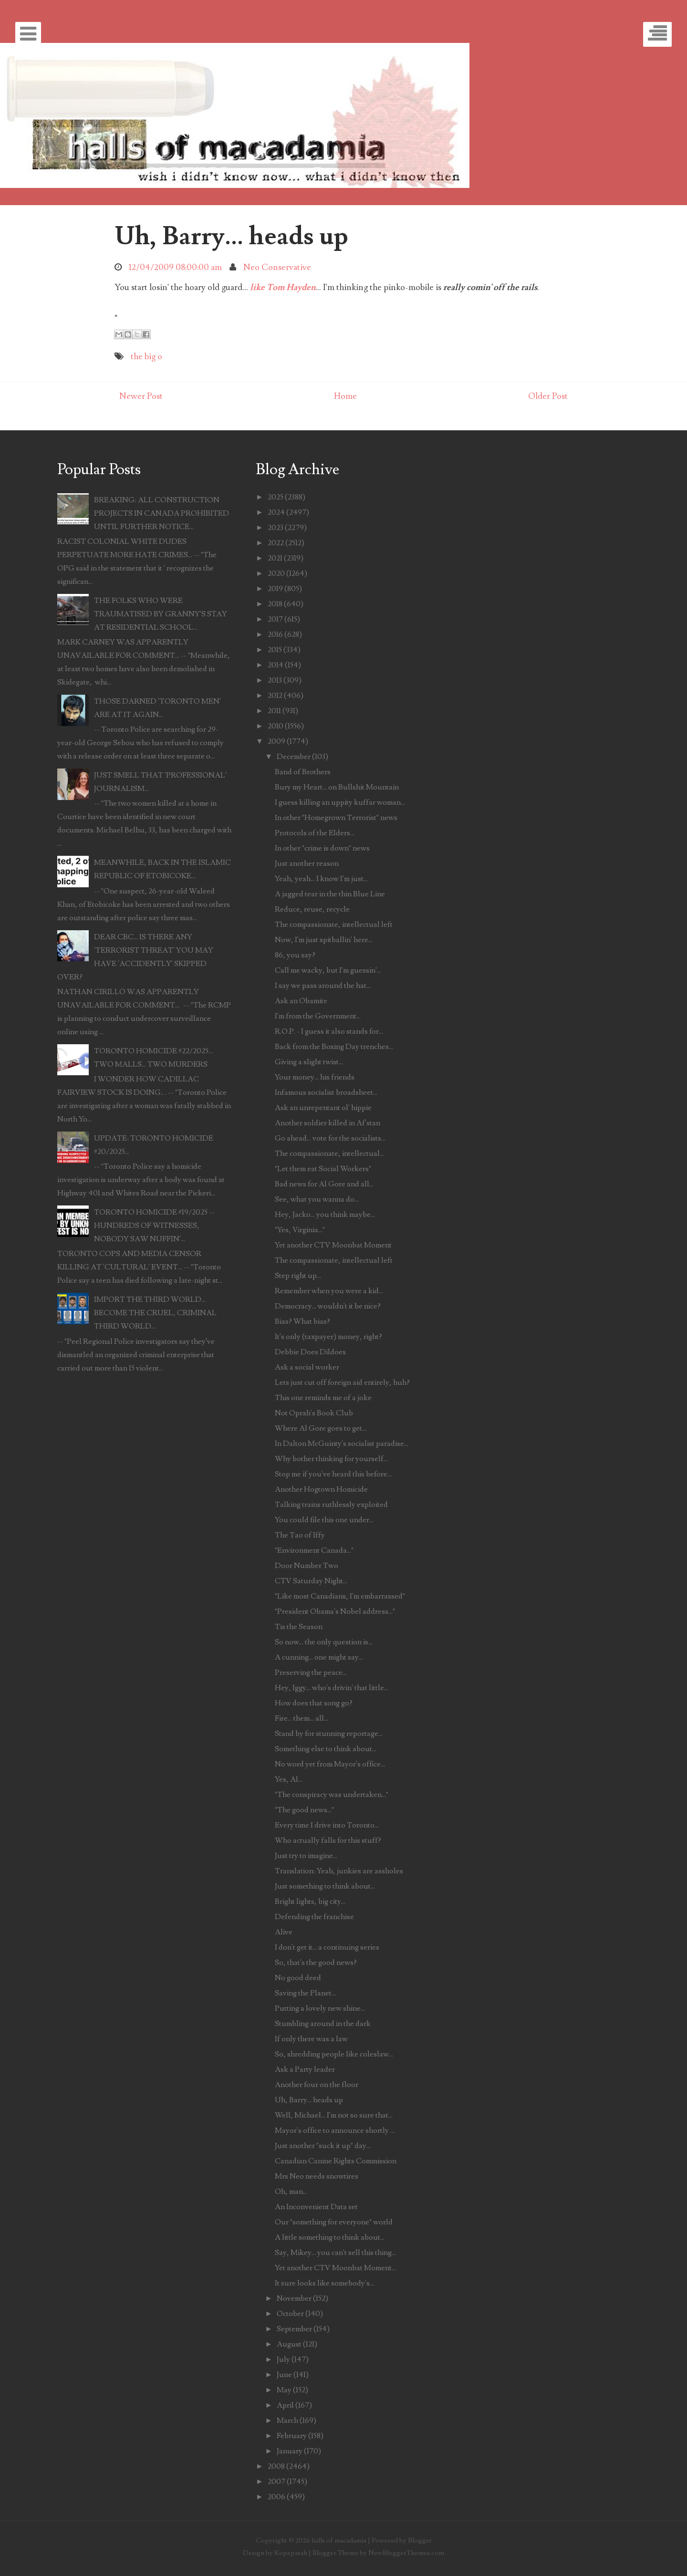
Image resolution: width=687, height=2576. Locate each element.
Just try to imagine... (306, 1855)
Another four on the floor (316, 2084)
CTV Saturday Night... (311, 1581)
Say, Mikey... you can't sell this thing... (335, 2252)
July (283, 2359)
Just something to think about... (325, 1886)
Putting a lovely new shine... (320, 2008)
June (284, 2374)
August (289, 2344)
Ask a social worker (307, 1367)
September (294, 2329)
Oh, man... (291, 2191)
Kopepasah (290, 2552)
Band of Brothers (303, 772)
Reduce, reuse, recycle (312, 909)
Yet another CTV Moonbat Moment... (335, 2268)
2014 (275, 665)
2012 (275, 695)
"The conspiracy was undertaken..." (331, 1794)
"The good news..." (304, 1810)
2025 (275, 497)
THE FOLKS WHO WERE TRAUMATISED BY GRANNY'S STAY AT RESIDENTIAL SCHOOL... (160, 614)
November (294, 2298)
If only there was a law (311, 2039)
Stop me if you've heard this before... (333, 1474)
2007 (276, 2481)
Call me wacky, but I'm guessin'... (328, 970)
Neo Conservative (277, 267)
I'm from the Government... (318, 1016)
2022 (276, 543)
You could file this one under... (324, 1520)
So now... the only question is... (324, 1642)
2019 (275, 588)
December (294, 756)
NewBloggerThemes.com (406, 2552)
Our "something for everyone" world (334, 2222)
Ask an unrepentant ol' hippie (323, 1107)
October (290, 2313)
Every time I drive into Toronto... (327, 1825)
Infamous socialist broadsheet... (326, 1092)
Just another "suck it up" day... (323, 2145)
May (284, 2390)
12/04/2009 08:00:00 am (175, 267)
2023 (275, 527)
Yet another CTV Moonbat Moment (333, 1245)
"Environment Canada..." (314, 1550)
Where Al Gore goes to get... (320, 1428)
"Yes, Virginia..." (300, 1230)
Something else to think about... (325, 1749)
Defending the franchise (314, 1917)
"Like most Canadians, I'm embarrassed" (340, 1596)
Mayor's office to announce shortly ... (335, 2130)
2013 (275, 680)
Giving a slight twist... (309, 1062)
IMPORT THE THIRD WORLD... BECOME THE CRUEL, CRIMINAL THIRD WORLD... (155, 1313)
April (285, 2405)
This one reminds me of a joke (323, 1397)
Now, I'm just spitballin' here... (324, 940)
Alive (283, 1932)
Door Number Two (306, 1565)
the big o (146, 356)
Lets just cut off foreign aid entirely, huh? (342, 1382)
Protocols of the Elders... (314, 833)
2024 (276, 512)
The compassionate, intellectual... (329, 1153)
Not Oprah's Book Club (314, 1413)
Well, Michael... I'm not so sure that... (334, 2115)
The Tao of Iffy (300, 1535)
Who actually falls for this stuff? (328, 1840)
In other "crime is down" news (322, 848)
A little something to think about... (330, 2237)
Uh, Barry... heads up (231, 236)
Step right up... (298, 1275)
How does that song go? (314, 1703)
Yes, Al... (288, 1779)
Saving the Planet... (305, 1993)
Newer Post (141, 396)
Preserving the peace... (311, 1672)
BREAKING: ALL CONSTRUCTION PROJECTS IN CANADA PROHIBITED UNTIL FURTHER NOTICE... (161, 513)
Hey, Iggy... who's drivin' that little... (331, 1688)
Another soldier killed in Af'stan (327, 1123)
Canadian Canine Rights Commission (335, 2161)
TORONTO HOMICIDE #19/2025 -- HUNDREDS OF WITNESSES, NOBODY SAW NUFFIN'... (154, 1225)
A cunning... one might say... (319, 1657)
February (292, 2436)
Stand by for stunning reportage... (329, 1733)
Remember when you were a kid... (329, 1291)
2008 (276, 2466)
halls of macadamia (339, 2540)
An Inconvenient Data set (316, 2207)
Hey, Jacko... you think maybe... (325, 1214)
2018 (275, 604)
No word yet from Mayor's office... (330, 1764)
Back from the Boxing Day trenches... (334, 1046)
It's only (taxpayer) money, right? (328, 1336)
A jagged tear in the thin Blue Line (330, 894)
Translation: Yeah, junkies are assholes (339, 1871)
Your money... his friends (314, 1077)
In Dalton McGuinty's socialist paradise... (341, 1443)
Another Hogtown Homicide (321, 1489)
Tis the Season (299, 1626)
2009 (276, 741)
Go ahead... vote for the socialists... (330, 1138)
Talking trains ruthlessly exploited (331, 1504)
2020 (276, 573)
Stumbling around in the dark (323, 2023)
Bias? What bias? (302, 1321)
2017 (275, 619)
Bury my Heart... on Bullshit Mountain (337, 787)
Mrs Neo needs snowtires (316, 2176)
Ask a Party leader (305, 2069)
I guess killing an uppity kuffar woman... (340, 802)
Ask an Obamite (301, 1001)
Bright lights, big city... (310, 1901)
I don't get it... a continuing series (327, 1947)
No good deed (298, 1978)
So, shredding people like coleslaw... (334, 2054)
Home (345, 396)
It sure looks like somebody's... (324, 2283)
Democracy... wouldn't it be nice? (328, 1306)
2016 (275, 634)
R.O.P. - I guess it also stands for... (329, 1031)
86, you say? (295, 955)
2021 (275, 558)
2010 (275, 726)
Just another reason (307, 863)
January (289, 2451)
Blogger (420, 2540)
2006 (276, 2497)
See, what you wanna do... (317, 1199)
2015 (275, 649)
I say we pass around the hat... (323, 985)
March (287, 2420)
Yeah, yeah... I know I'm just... (321, 878)
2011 (274, 711)
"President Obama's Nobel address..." (335, 1611)
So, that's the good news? (316, 1962)
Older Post (548, 396)
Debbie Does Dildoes (310, 1352)
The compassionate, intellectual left (334, 924)
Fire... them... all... (301, 1718)
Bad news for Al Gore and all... (324, 1184)
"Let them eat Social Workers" (323, 1169)
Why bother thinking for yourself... (331, 1459)
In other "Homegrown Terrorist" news (336, 817)
